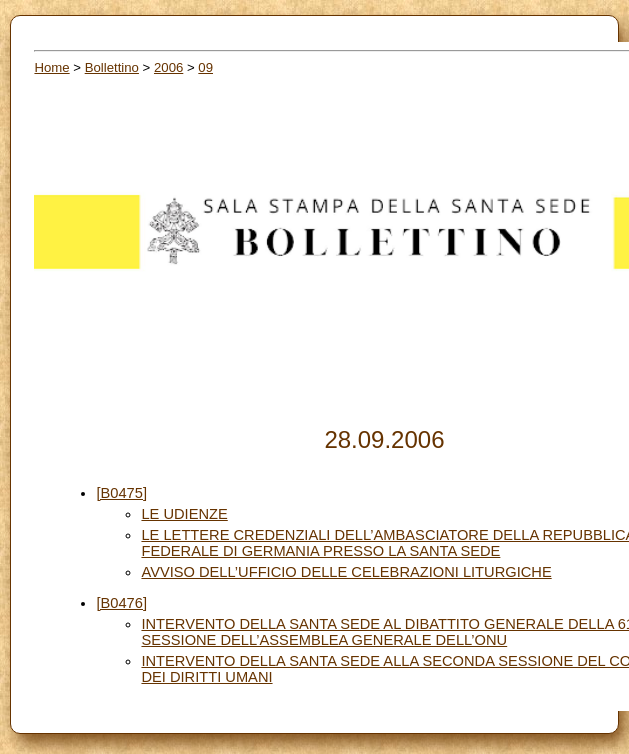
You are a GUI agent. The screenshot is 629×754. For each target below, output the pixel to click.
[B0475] (121, 493)
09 (205, 67)
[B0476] (121, 603)
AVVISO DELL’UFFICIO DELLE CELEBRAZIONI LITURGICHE (346, 572)
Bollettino (112, 67)
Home (51, 67)
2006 (168, 67)
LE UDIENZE (184, 514)
